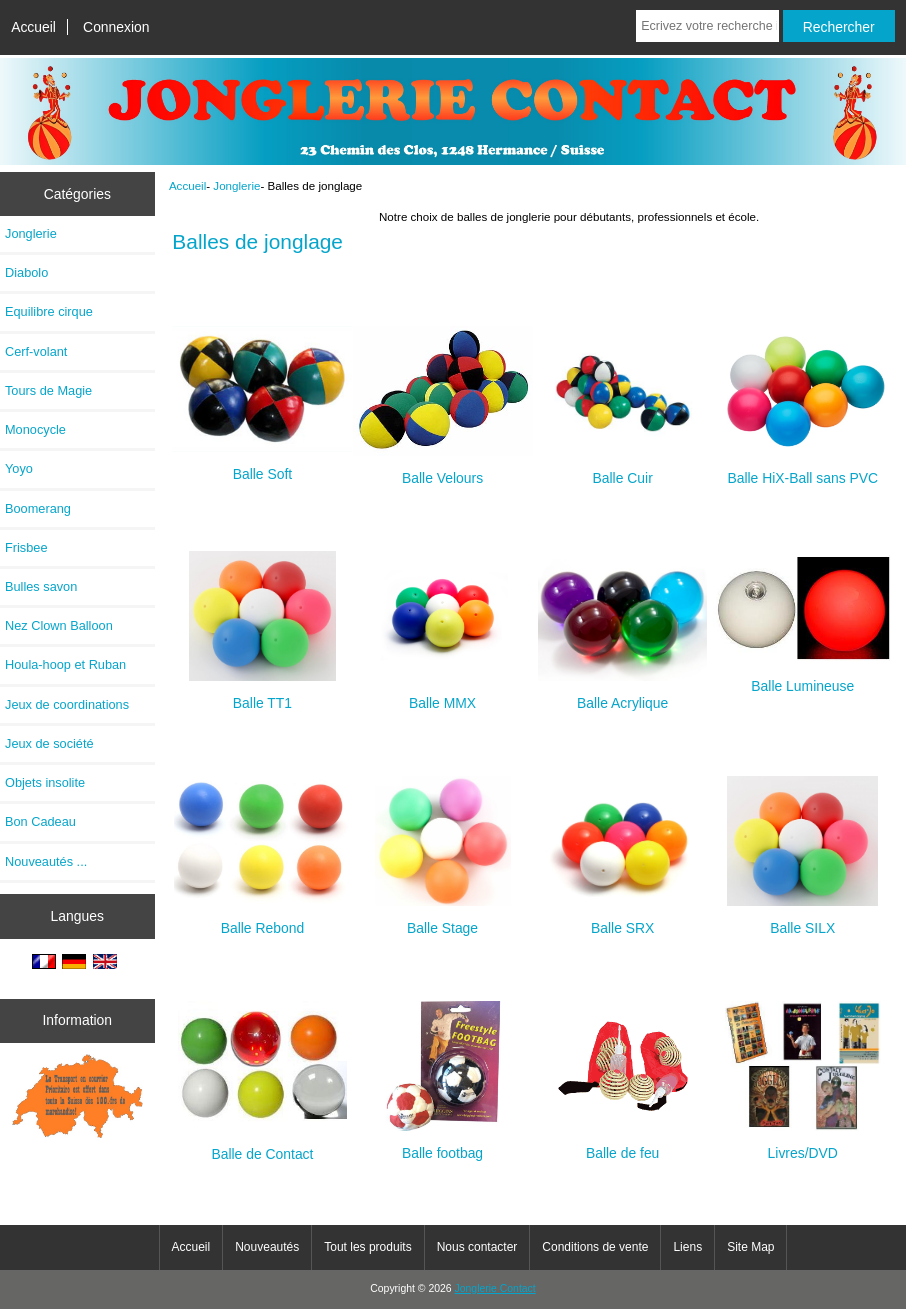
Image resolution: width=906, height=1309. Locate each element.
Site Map (750, 1247)
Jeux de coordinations (67, 704)
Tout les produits (367, 1247)
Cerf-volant (36, 351)
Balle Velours (443, 469)
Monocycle (35, 429)
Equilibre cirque (49, 311)
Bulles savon (41, 586)
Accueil (33, 27)
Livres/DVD (803, 1144)
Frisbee (26, 547)
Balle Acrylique (622, 694)
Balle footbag (443, 1144)
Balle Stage (443, 919)
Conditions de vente (595, 1247)
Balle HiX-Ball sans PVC (803, 469)
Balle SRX (622, 919)
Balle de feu (623, 1144)
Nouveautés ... (46, 861)
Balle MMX (443, 694)
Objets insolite (45, 782)
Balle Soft (262, 465)
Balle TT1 (262, 694)
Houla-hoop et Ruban (65, 664)
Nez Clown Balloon (59, 625)
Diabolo (26, 272)
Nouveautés (267, 1247)
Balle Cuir (623, 469)
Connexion (116, 27)
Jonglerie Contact (495, 1288)
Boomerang (38, 508)
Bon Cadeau (40, 821)
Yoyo (19, 468)
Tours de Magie (48, 390)
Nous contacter (477, 1247)
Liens (687, 1247)
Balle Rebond (262, 919)
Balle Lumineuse (803, 677)
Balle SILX (802, 919)
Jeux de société (49, 743)
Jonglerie (236, 185)
